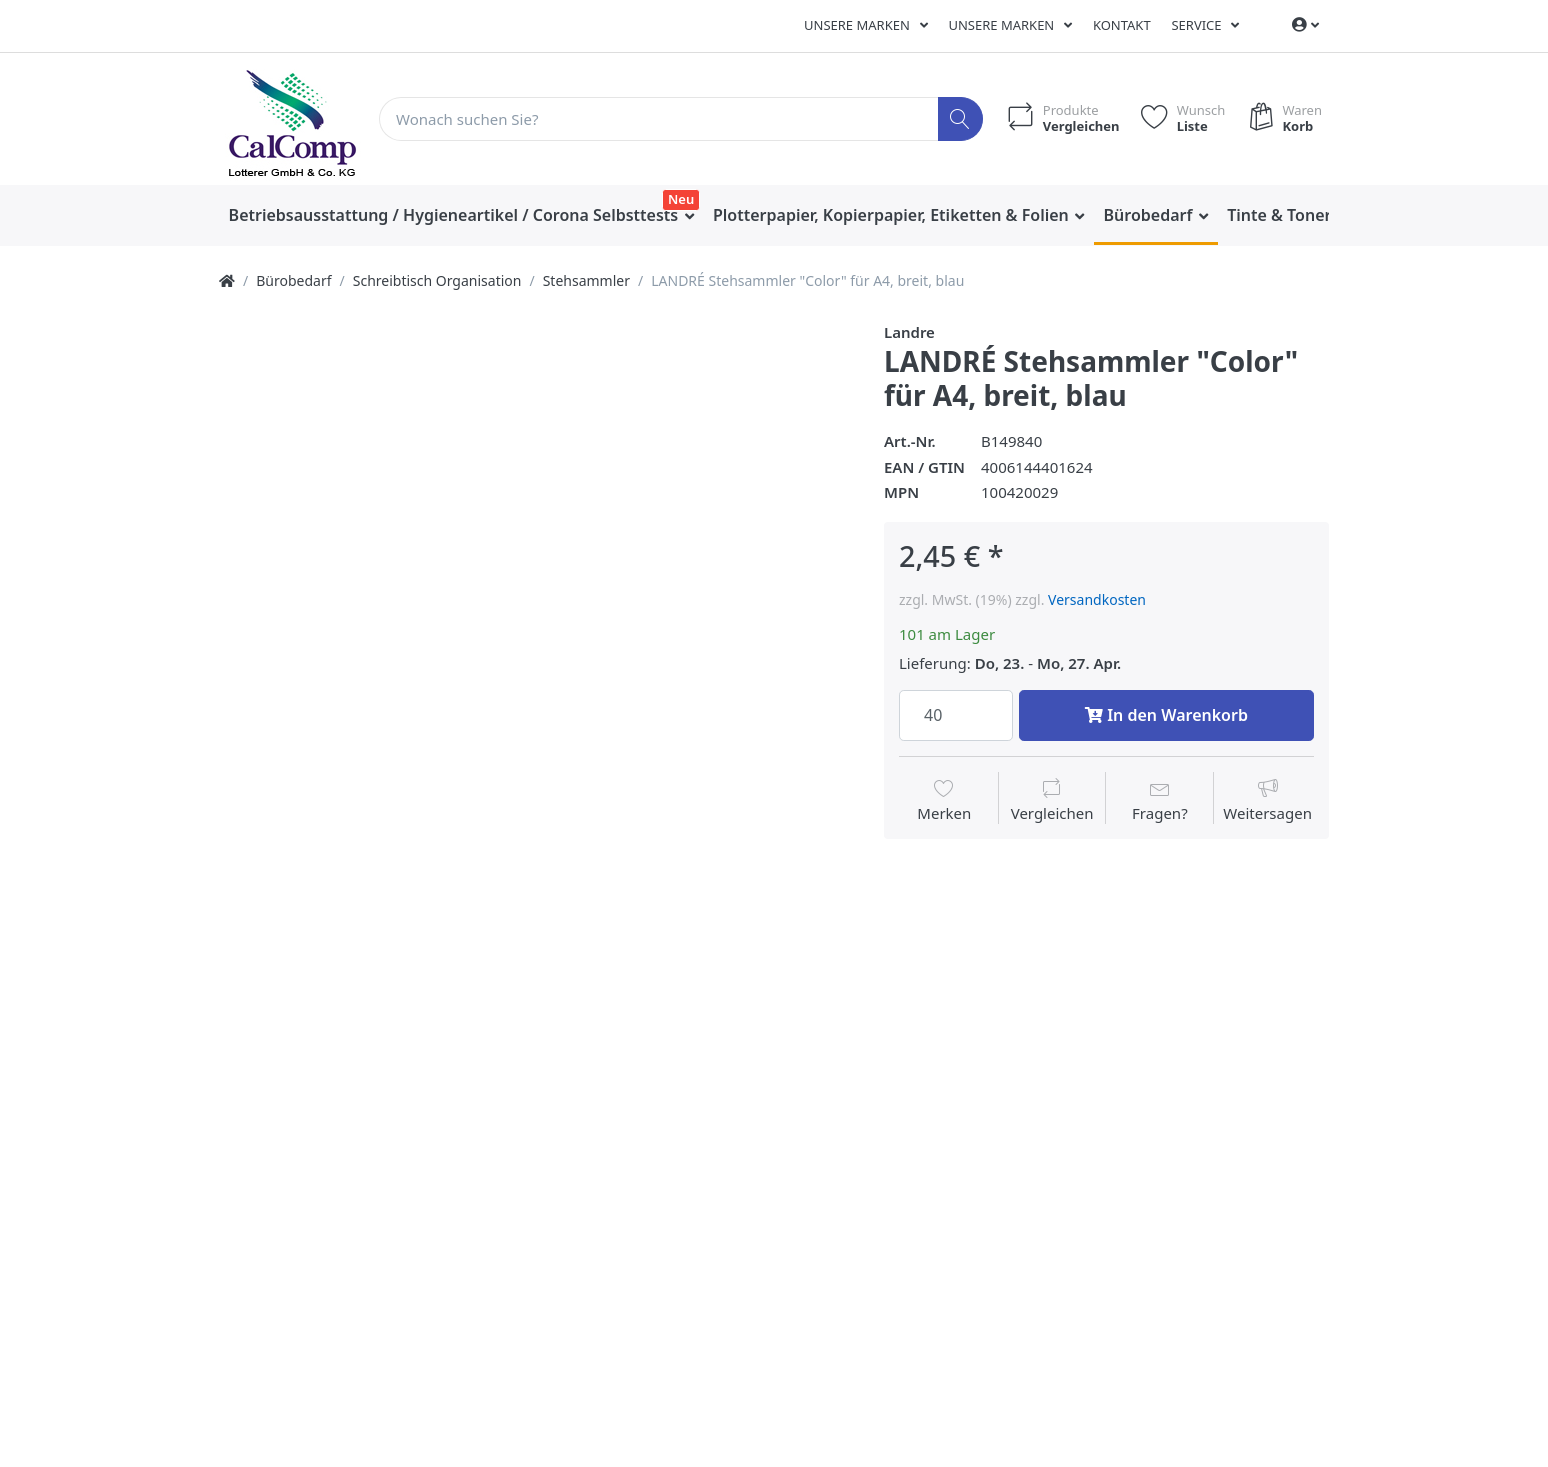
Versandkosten (1097, 599)
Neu (681, 199)
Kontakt (1122, 25)
